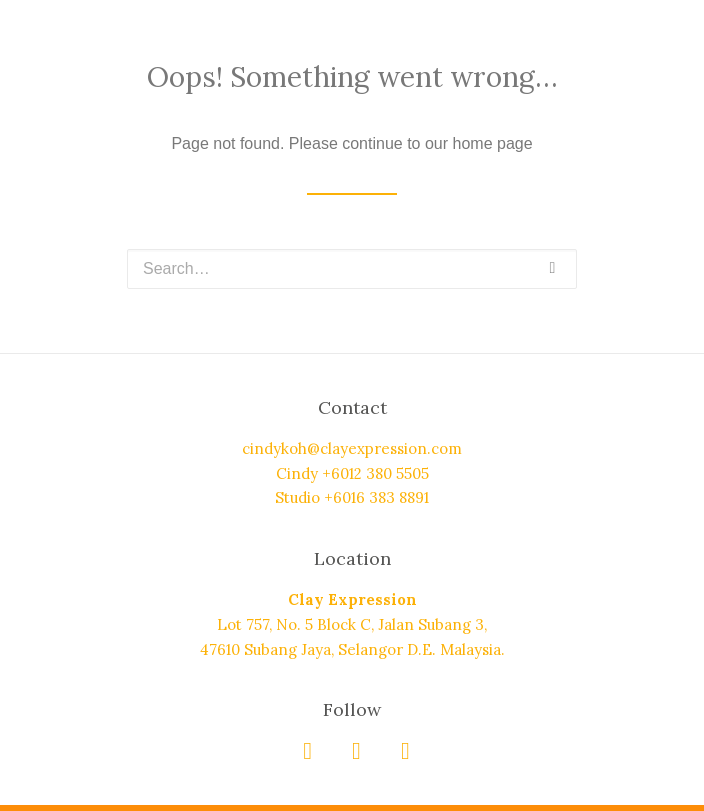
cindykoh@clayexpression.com (352, 448)
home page (493, 143)
